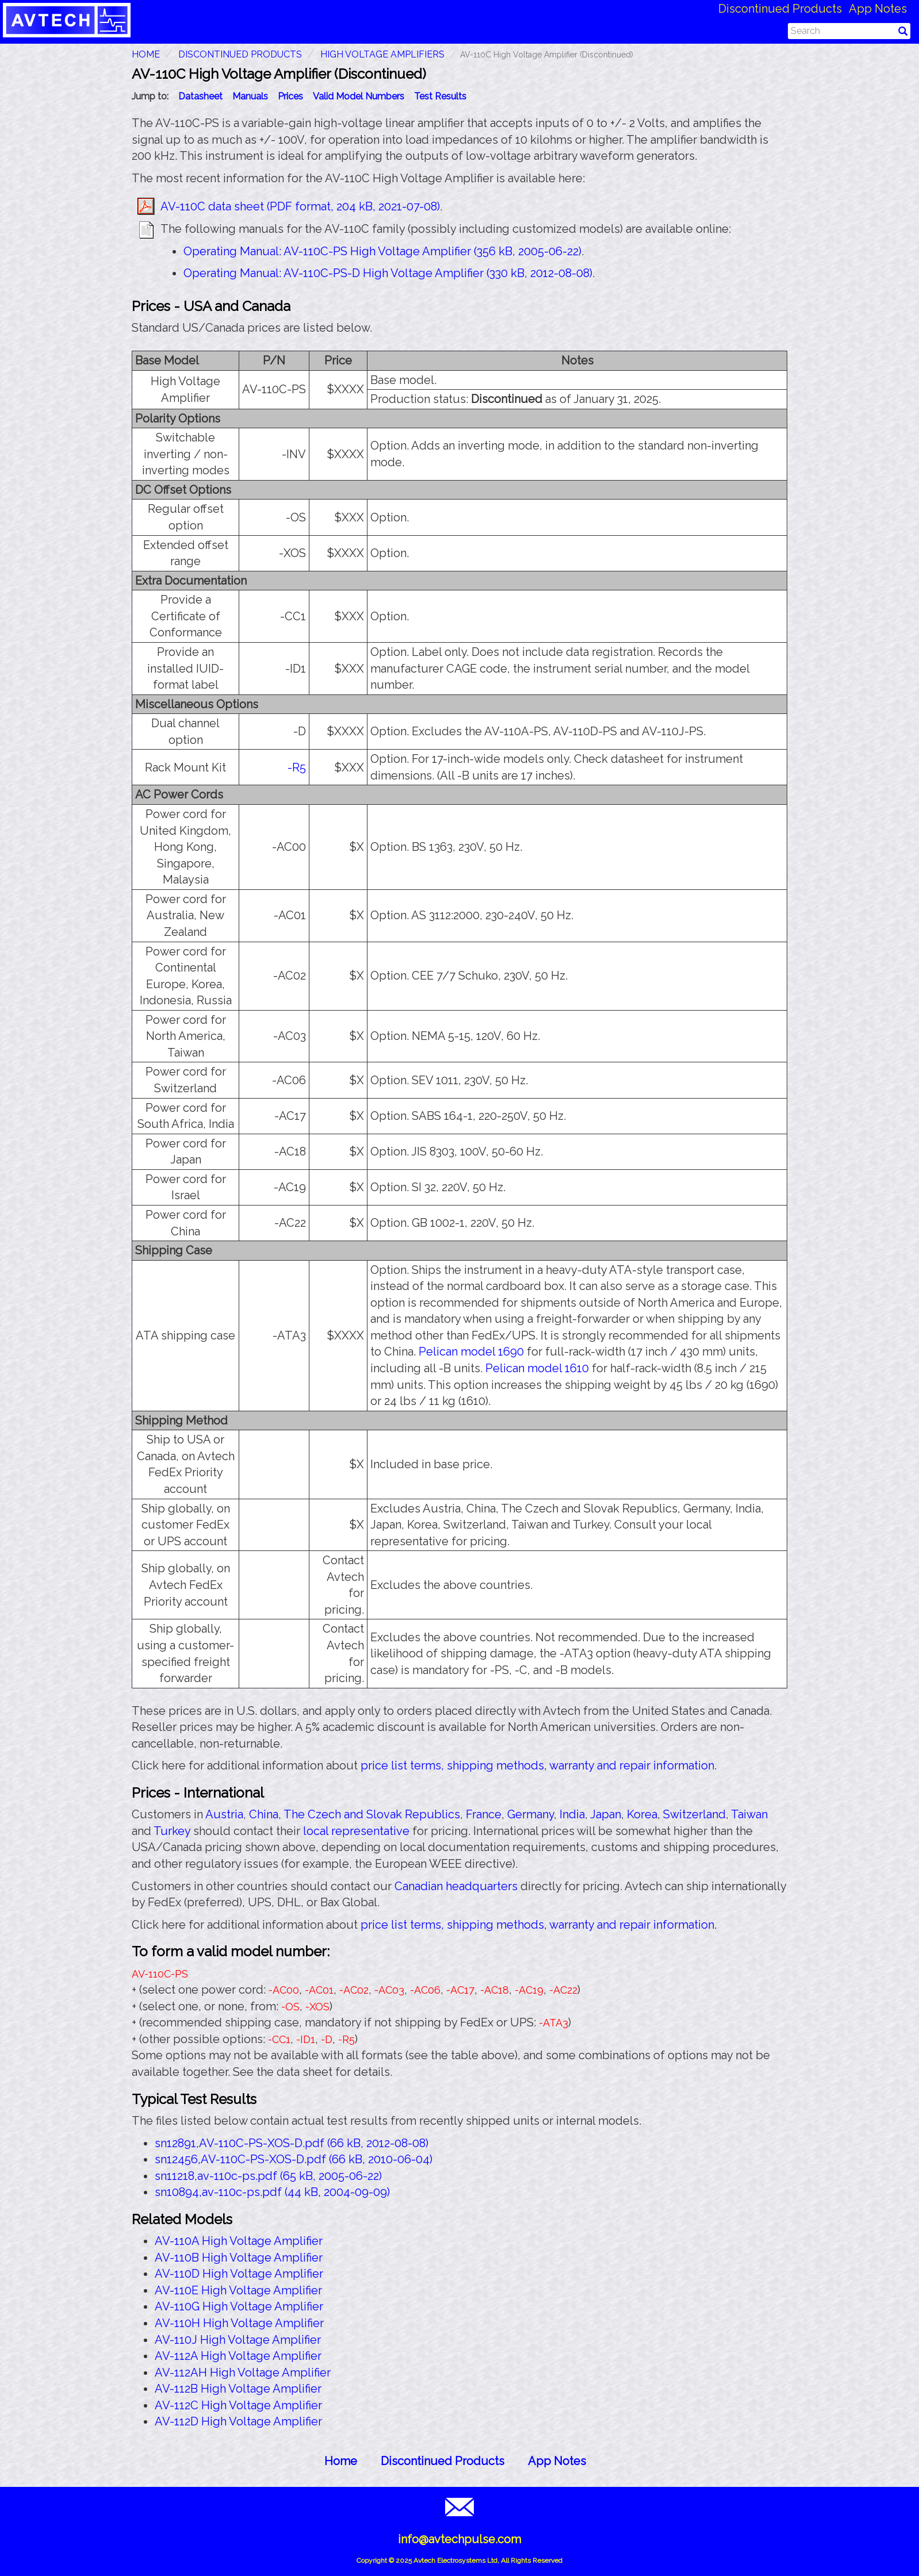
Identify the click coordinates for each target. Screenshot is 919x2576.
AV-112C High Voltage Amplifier (238, 2405)
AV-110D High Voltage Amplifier (239, 2274)
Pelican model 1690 (471, 1351)
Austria (224, 1814)
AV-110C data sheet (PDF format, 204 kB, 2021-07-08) (300, 206)
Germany (530, 1814)
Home (340, 2461)
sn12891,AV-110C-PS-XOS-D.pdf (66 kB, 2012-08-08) (291, 2143)
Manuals (250, 96)
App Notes (878, 9)
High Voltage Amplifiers (382, 54)
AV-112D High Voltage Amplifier (238, 2421)
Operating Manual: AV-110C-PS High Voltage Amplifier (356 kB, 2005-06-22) (382, 251)
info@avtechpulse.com (459, 2539)
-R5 (297, 767)
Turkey (172, 1831)
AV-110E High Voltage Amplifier (238, 2290)
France (483, 1814)
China (263, 1814)
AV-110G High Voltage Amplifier (239, 2306)
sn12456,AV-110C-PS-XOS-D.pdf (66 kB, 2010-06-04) (293, 2159)
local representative (356, 1831)
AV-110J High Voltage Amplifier (238, 2340)
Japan (605, 1814)
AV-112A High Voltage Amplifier (238, 2356)
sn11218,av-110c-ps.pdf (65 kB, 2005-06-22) (268, 2176)
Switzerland (694, 1814)
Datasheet (200, 96)
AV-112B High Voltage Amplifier (238, 2388)
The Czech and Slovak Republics (372, 1814)
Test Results (440, 96)
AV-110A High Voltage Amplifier (239, 2241)
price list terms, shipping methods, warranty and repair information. (539, 1765)
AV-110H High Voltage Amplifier (239, 2323)
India (572, 1814)
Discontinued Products (780, 9)
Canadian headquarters (456, 1886)
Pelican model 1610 (537, 1368)
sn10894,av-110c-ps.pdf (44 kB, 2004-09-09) (272, 2192)
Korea (642, 1814)
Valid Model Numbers (358, 96)
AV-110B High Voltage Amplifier (239, 2257)
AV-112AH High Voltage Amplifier (243, 2372)
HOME (146, 54)
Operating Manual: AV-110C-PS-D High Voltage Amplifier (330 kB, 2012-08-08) (387, 273)
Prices (290, 96)
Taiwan (749, 1814)
